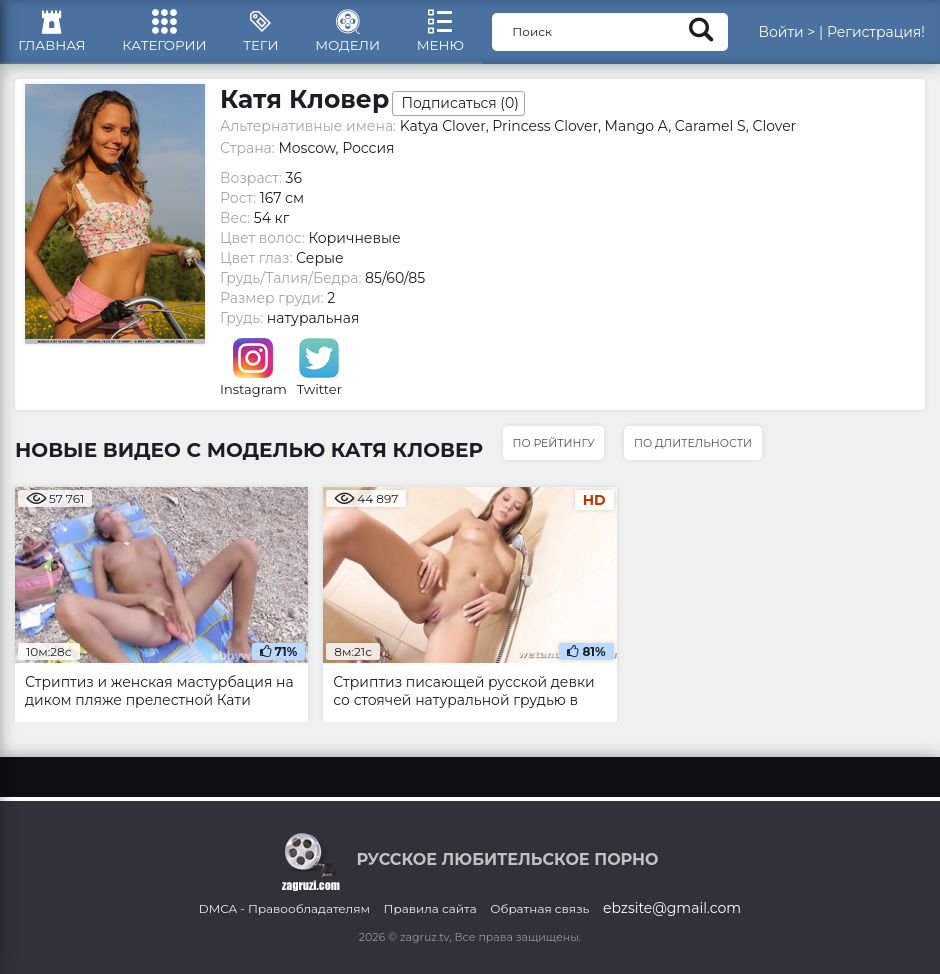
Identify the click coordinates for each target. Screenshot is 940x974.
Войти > (786, 35)
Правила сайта (430, 908)
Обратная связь (539, 908)
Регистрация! (876, 35)
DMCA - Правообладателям (284, 908)
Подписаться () (459, 108)
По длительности (696, 448)
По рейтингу (554, 448)
